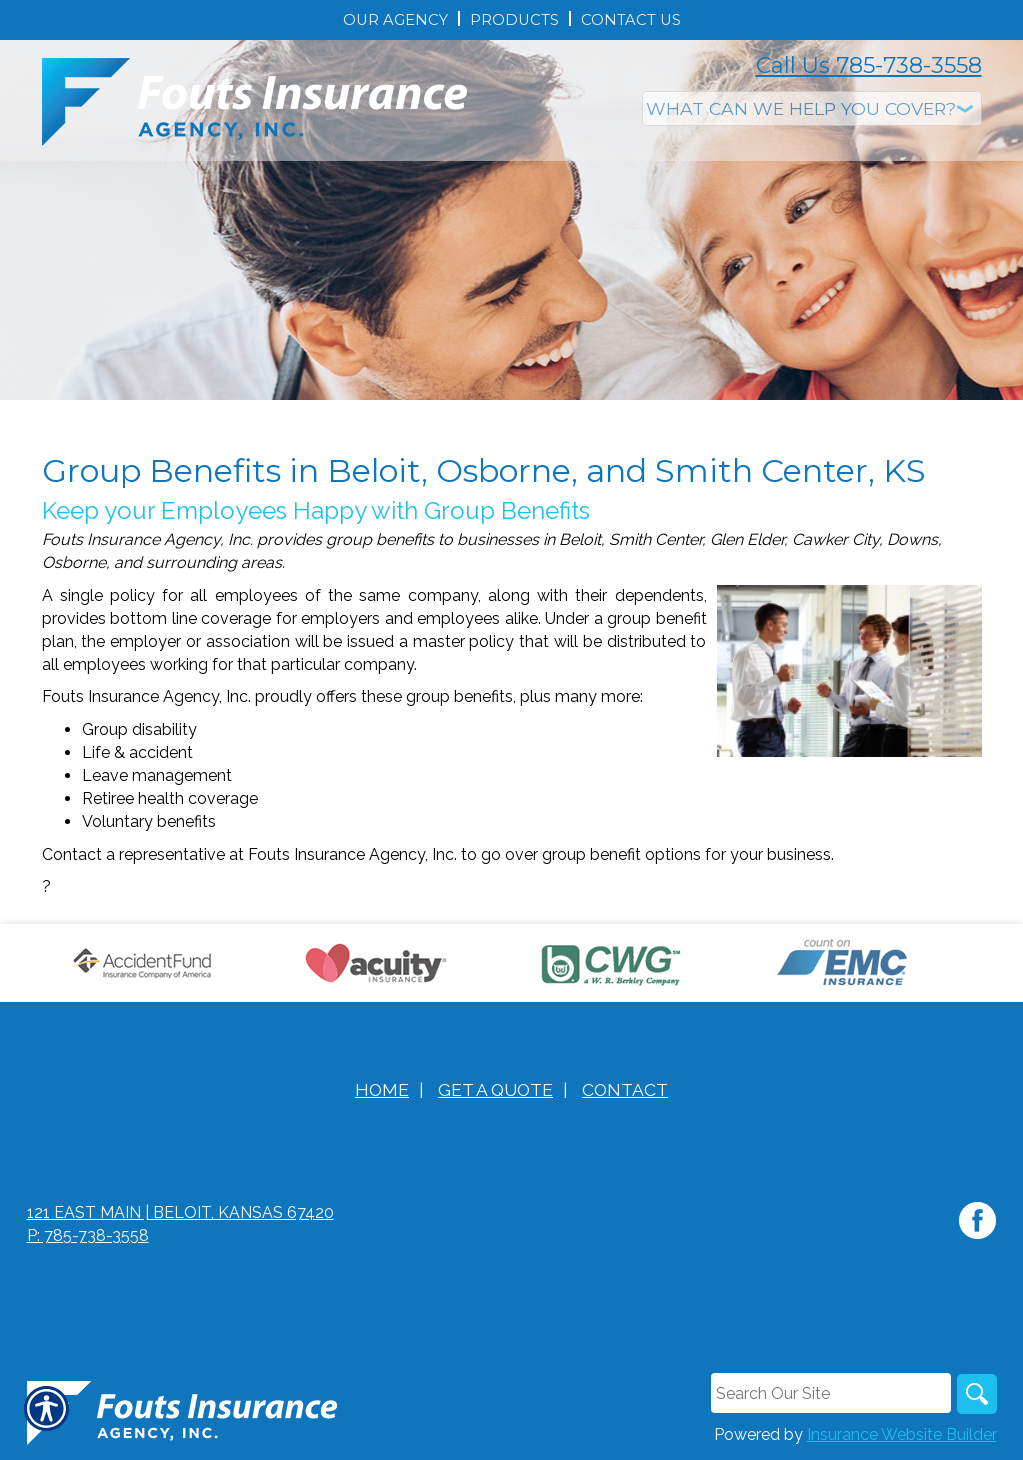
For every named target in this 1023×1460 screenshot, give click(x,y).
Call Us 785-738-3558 (869, 65)
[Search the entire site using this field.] (831, 1393)
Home (382, 1089)
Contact (625, 1089)
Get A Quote (495, 1089)
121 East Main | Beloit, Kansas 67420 (180, 1212)
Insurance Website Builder (902, 1434)
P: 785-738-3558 (88, 1235)
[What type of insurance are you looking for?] (812, 108)
